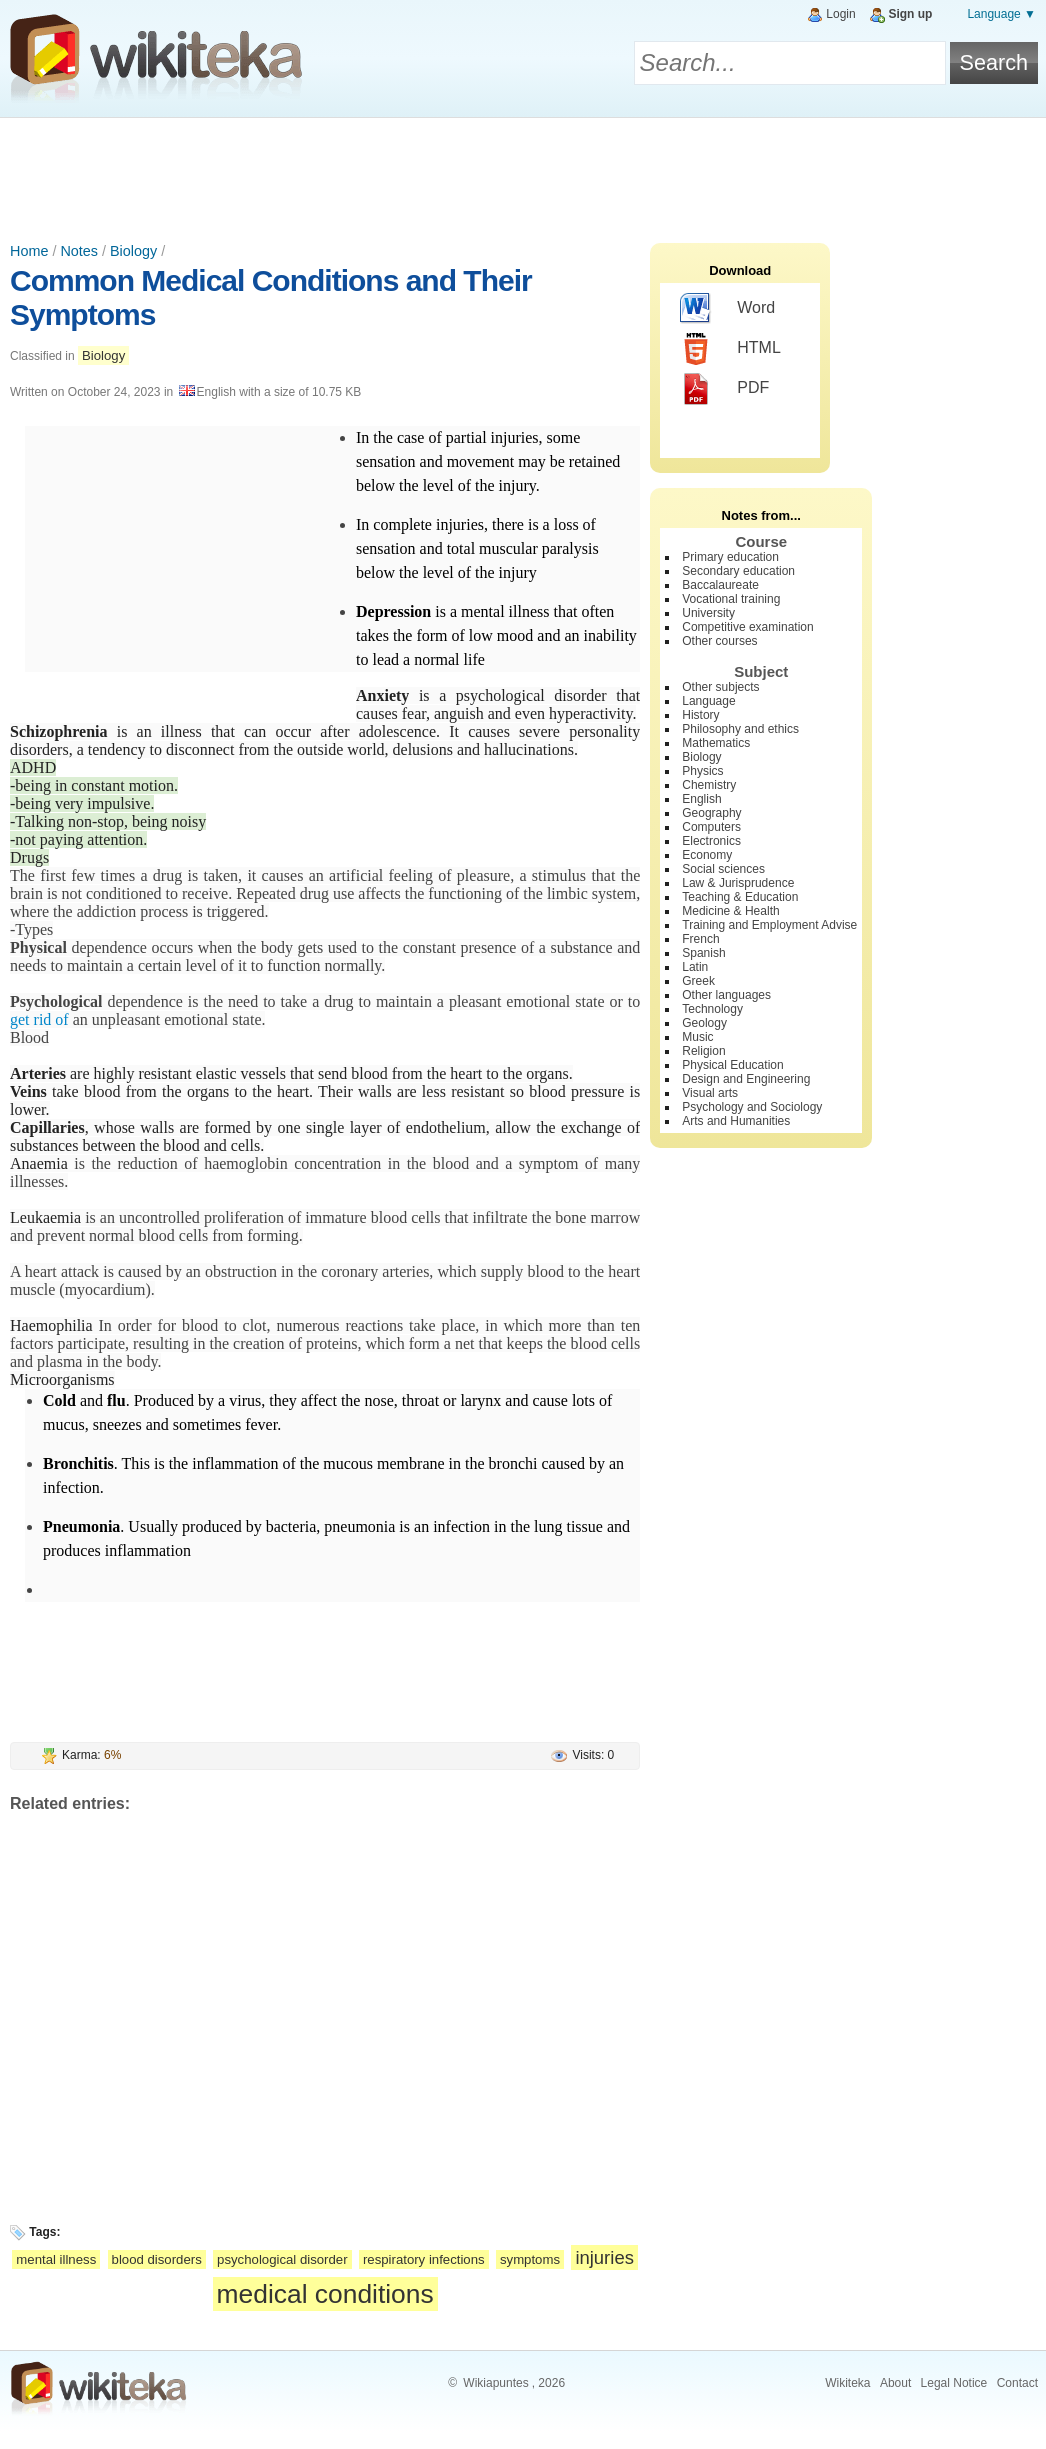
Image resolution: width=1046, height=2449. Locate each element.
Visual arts (710, 1093)
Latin (695, 967)
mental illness (56, 2259)
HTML (730, 349)
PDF (724, 389)
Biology (133, 251)
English (701, 799)
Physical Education (732, 1065)
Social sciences (723, 869)
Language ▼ (1001, 14)
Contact (1017, 2383)
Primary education (730, 557)
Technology (712, 1009)
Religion (703, 1051)
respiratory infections (424, 2259)
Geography (711, 813)
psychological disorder (282, 2259)
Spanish (703, 953)
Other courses (719, 641)
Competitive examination (747, 627)
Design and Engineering (746, 1079)
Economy (707, 855)
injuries (604, 2257)
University (708, 613)
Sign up (910, 14)
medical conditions (325, 2294)
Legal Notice (954, 2383)
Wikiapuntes (495, 2383)
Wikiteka (847, 2383)
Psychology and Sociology (752, 1107)
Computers (711, 827)
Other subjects (720, 687)
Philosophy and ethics (740, 729)
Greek (698, 981)
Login (840, 14)
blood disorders (157, 2259)
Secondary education (738, 571)
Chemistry (709, 785)
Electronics (711, 841)
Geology (704, 1023)
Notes (79, 251)
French (700, 939)
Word (727, 309)
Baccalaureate (720, 585)
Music (697, 1037)
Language (708, 701)
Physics (702, 771)
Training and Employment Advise (769, 925)
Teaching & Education (740, 897)
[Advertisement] (523, 173)
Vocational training (731, 599)
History (700, 715)
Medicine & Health (730, 911)
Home (29, 251)
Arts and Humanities (736, 1121)
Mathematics (716, 743)
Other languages (726, 995)
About (895, 2383)
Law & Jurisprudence (738, 883)
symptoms (530, 2259)
